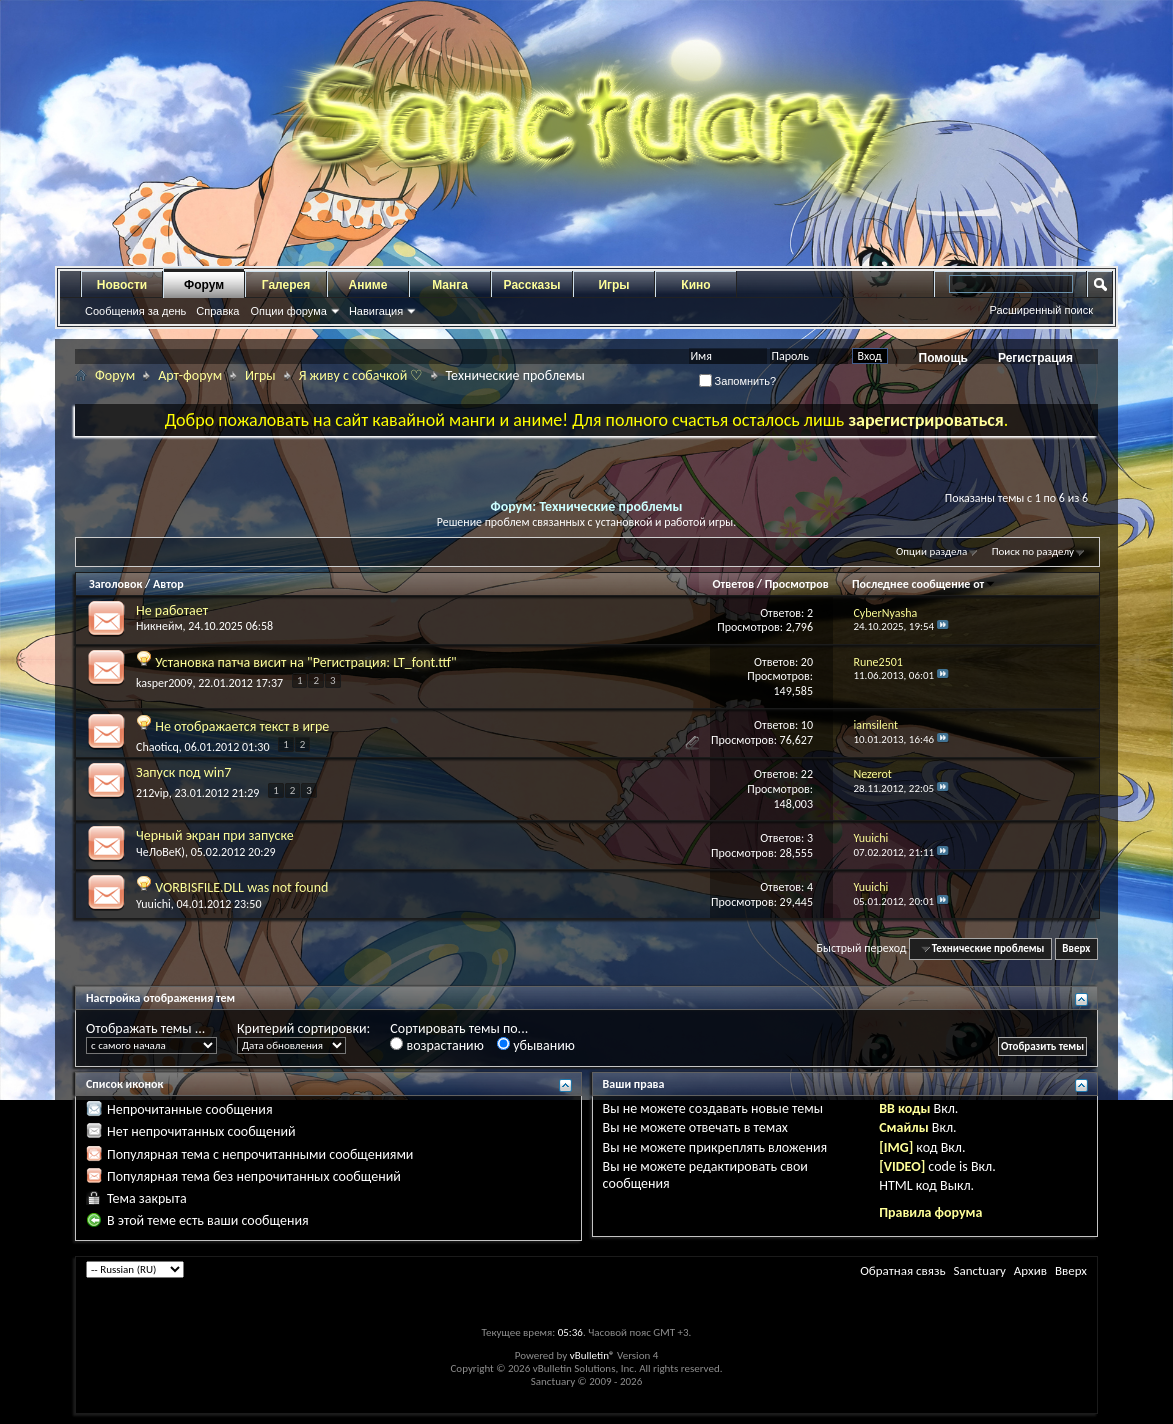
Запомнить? (738, 381)
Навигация (376, 311)
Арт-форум (190, 375)
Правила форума (930, 1212)
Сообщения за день (135, 311)
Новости (122, 285)
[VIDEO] (902, 1166)
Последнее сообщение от (924, 584)
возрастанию (436, 1045)
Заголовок (115, 584)
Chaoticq (157, 747)
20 (807, 662)
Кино (695, 285)
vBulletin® (592, 1355)
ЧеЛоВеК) (160, 852)
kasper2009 (164, 683)
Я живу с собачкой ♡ (361, 375)
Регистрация (1035, 358)
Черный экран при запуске (215, 835)
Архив (1030, 1270)
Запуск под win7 (183, 772)
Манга (450, 285)
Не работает (172, 610)
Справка (217, 311)
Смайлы (903, 1127)
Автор (168, 584)
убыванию (536, 1045)
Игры (613, 285)
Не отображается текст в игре (242, 726)
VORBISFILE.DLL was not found (241, 887)
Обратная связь (902, 1270)
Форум (204, 285)
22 (807, 774)
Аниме (368, 285)
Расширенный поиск (1041, 310)
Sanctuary (979, 1270)
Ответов (733, 584)
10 (807, 725)
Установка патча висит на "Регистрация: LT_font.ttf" (306, 662)
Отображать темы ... (145, 1028)
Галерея (286, 285)
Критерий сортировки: (303, 1028)
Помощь (943, 358)
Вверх (1076, 948)
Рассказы (532, 285)
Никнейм (159, 626)
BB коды (904, 1108)
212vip (152, 793)
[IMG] (896, 1147)
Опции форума (288, 311)
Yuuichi (153, 904)
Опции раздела (931, 551)
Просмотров (797, 584)
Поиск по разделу (1033, 551)
